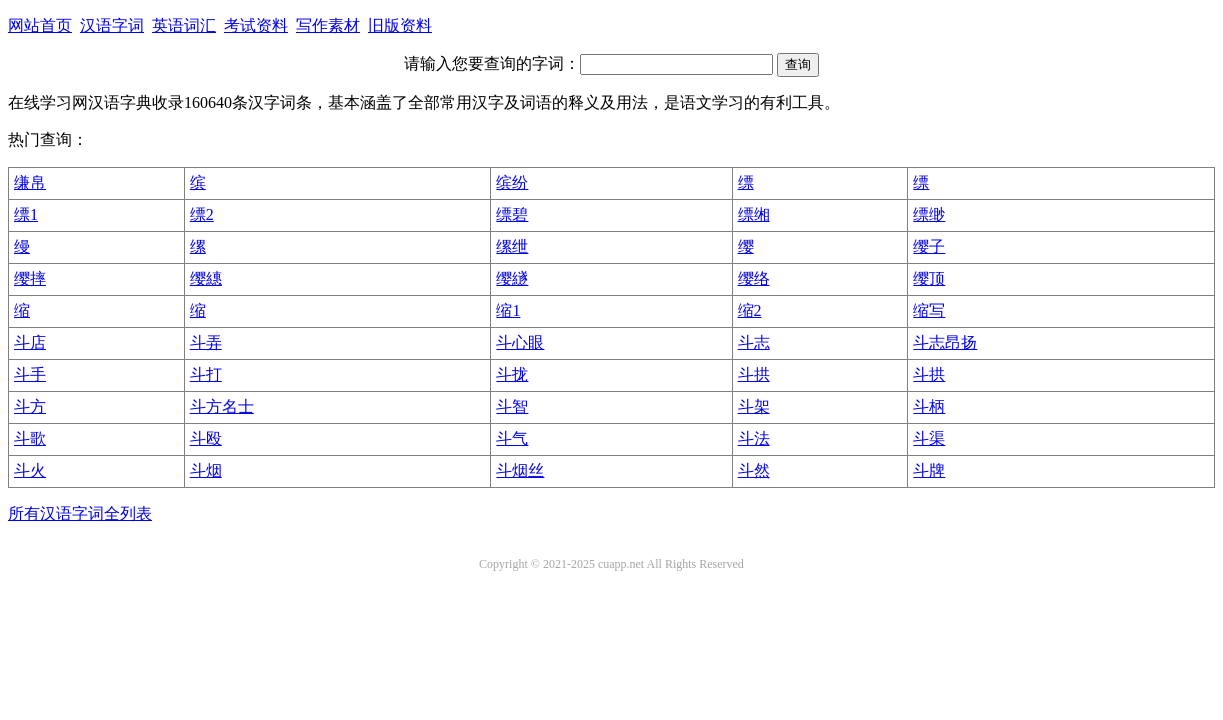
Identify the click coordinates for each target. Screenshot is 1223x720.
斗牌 (929, 470)
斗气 (512, 438)
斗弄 (206, 342)
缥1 (26, 214)
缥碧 (512, 214)
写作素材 (328, 25)
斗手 (30, 374)
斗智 (512, 406)
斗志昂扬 (945, 342)
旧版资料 (400, 25)
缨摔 (30, 278)
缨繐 (206, 278)
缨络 (754, 278)
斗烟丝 (520, 470)
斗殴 (206, 438)
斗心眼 (520, 342)
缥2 (202, 214)
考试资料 (256, 25)
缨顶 (929, 278)
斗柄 (929, 406)
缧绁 (512, 246)
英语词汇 (184, 25)
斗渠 (929, 438)
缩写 (929, 310)
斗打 (206, 374)
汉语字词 (112, 25)
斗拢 (512, 374)
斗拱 (754, 374)
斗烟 (206, 470)
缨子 (929, 246)
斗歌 (30, 438)
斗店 (30, 342)
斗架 (754, 406)
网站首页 (40, 25)
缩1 (508, 310)
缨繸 (512, 278)
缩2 (750, 310)
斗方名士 (222, 406)
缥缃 (754, 214)
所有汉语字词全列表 (80, 513)
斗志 (754, 342)
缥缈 (929, 214)
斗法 (754, 438)
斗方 (30, 406)
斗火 (30, 470)
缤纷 (512, 182)
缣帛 (30, 182)
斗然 (754, 470)
